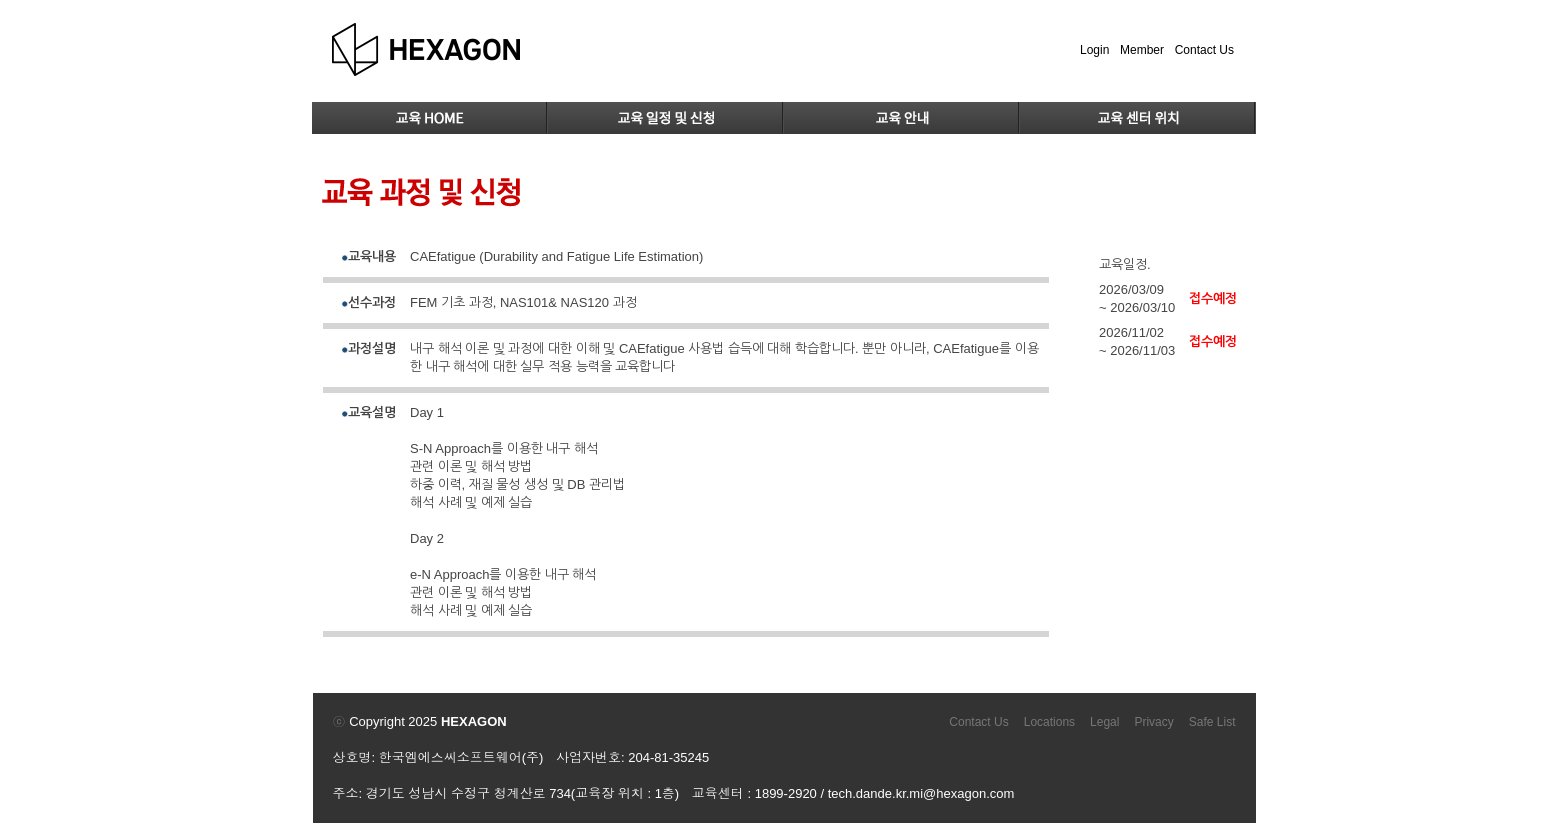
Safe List (1212, 722)
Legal (1104, 722)
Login (1094, 50)
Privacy (1153, 722)
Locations (1049, 722)
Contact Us (1204, 50)
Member (1142, 50)
